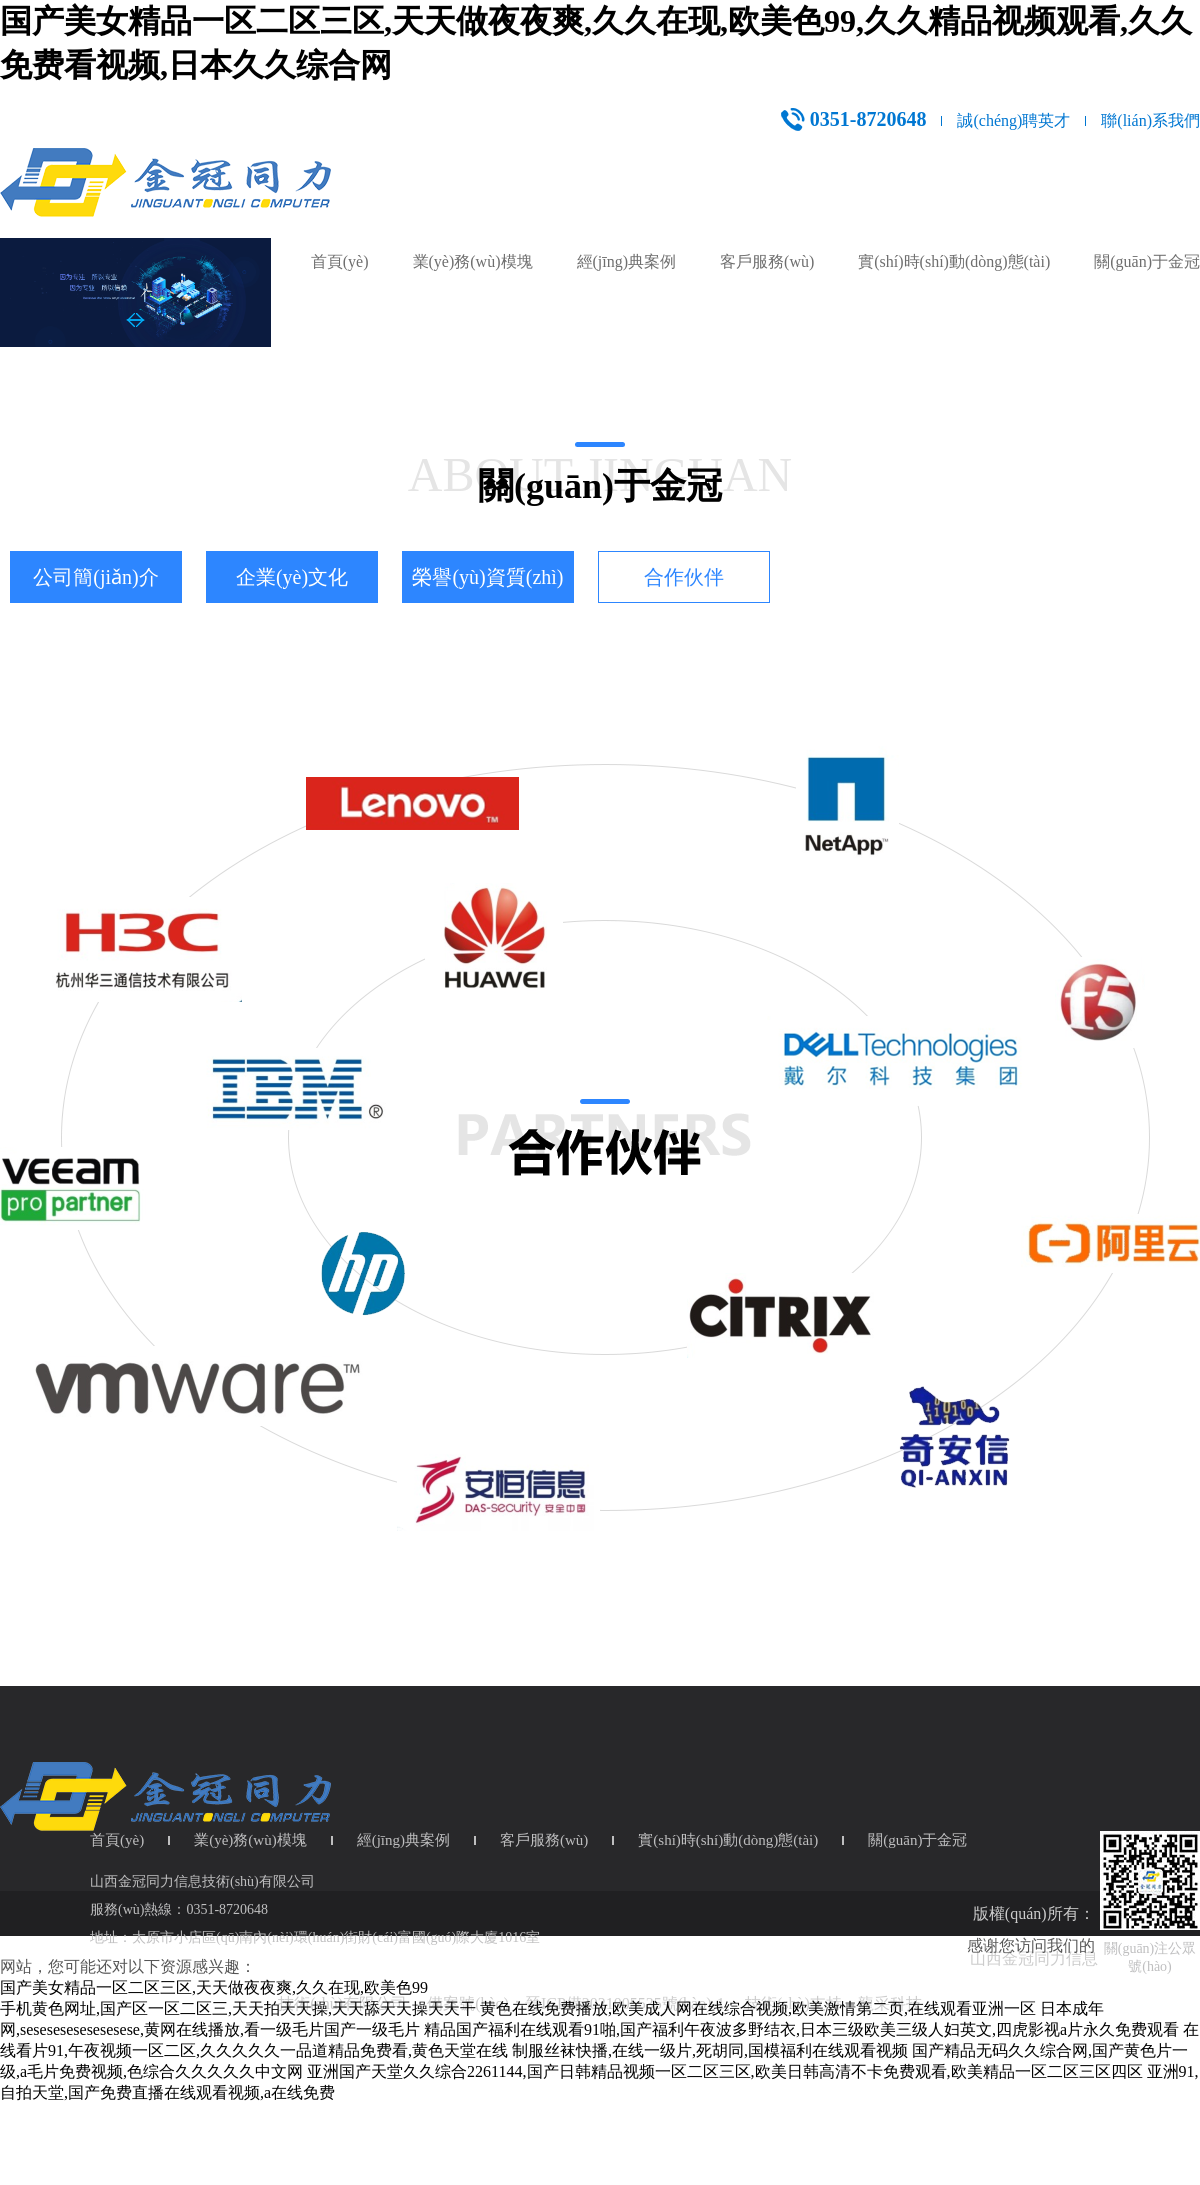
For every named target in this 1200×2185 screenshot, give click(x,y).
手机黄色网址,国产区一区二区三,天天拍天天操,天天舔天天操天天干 (238, 2008)
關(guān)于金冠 (1147, 261)
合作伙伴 (684, 577)
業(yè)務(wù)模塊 (473, 261)
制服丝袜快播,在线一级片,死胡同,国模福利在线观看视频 (710, 2050)
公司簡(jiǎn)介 (95, 577)
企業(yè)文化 (292, 577)
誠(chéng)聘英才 (1013, 120)
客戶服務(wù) (767, 261)
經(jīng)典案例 (627, 261)
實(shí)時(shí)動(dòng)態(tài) (954, 261)
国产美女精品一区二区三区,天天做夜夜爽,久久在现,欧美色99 (214, 1987)
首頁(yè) (340, 261)
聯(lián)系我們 (1150, 120)
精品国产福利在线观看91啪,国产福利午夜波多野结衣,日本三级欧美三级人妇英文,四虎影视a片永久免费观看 (801, 2029)
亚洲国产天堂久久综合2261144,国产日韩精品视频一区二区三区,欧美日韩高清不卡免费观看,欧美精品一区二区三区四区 (724, 2071)
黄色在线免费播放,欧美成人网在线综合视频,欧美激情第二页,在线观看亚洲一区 (758, 2008)
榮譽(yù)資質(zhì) (487, 577)
